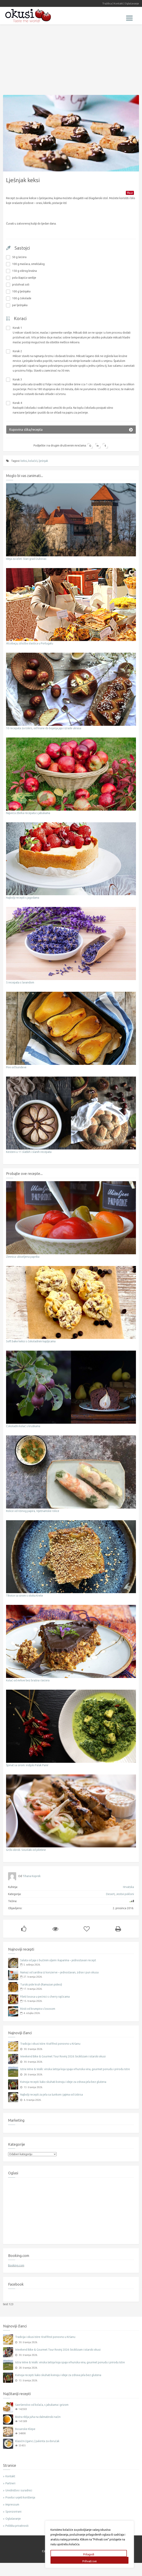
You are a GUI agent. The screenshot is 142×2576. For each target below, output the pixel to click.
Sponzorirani (13, 2510)
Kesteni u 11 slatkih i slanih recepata (29, 1150)
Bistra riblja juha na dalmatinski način (38, 2415)
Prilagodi (88, 2554)
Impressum (12, 2503)
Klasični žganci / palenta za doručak (37, 2440)
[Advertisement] (71, 57)
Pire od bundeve (16, 1066)
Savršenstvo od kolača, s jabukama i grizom (41, 2403)
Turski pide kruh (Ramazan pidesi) (41, 1983)
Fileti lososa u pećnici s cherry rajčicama (45, 1995)
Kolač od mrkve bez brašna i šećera (27, 1679)
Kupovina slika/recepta (71, 430)
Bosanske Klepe (25, 2427)
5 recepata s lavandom (20, 981)
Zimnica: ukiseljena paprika (22, 1255)
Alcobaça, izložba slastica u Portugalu (29, 642)
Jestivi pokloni (125, 1893)
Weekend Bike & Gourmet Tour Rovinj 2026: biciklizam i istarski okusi (63, 2055)
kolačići (33, 459)
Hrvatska (128, 1886)
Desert (110, 1893)
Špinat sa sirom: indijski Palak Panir (27, 1764)
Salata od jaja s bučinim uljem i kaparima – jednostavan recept (58, 1959)
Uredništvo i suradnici (18, 2489)
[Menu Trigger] (129, 17)
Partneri (10, 2482)
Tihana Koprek (32, 1875)
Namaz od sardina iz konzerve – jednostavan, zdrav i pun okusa (59, 1971)
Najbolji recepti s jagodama (22, 896)
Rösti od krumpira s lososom (37, 2007)
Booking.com (16, 2264)
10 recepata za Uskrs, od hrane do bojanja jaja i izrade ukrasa (43, 727)
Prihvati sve (89, 2561)
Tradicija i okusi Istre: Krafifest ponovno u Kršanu (50, 2042)
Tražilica (107, 3)
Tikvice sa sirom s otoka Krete (24, 1594)
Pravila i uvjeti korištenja (20, 2496)
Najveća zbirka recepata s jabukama (28, 811)
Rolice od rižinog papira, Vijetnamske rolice (32, 1509)
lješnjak (43, 459)
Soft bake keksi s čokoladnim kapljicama (31, 1340)
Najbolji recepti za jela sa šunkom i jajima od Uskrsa (51, 2093)
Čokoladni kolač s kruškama (23, 1425)
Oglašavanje (132, 3)
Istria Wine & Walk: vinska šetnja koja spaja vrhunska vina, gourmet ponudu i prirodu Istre (75, 2068)
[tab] (71, 429)
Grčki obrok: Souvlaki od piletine (26, 1848)
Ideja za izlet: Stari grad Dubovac (26, 557)
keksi (24, 459)
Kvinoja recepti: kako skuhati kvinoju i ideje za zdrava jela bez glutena (63, 2080)
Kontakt (118, 3)
